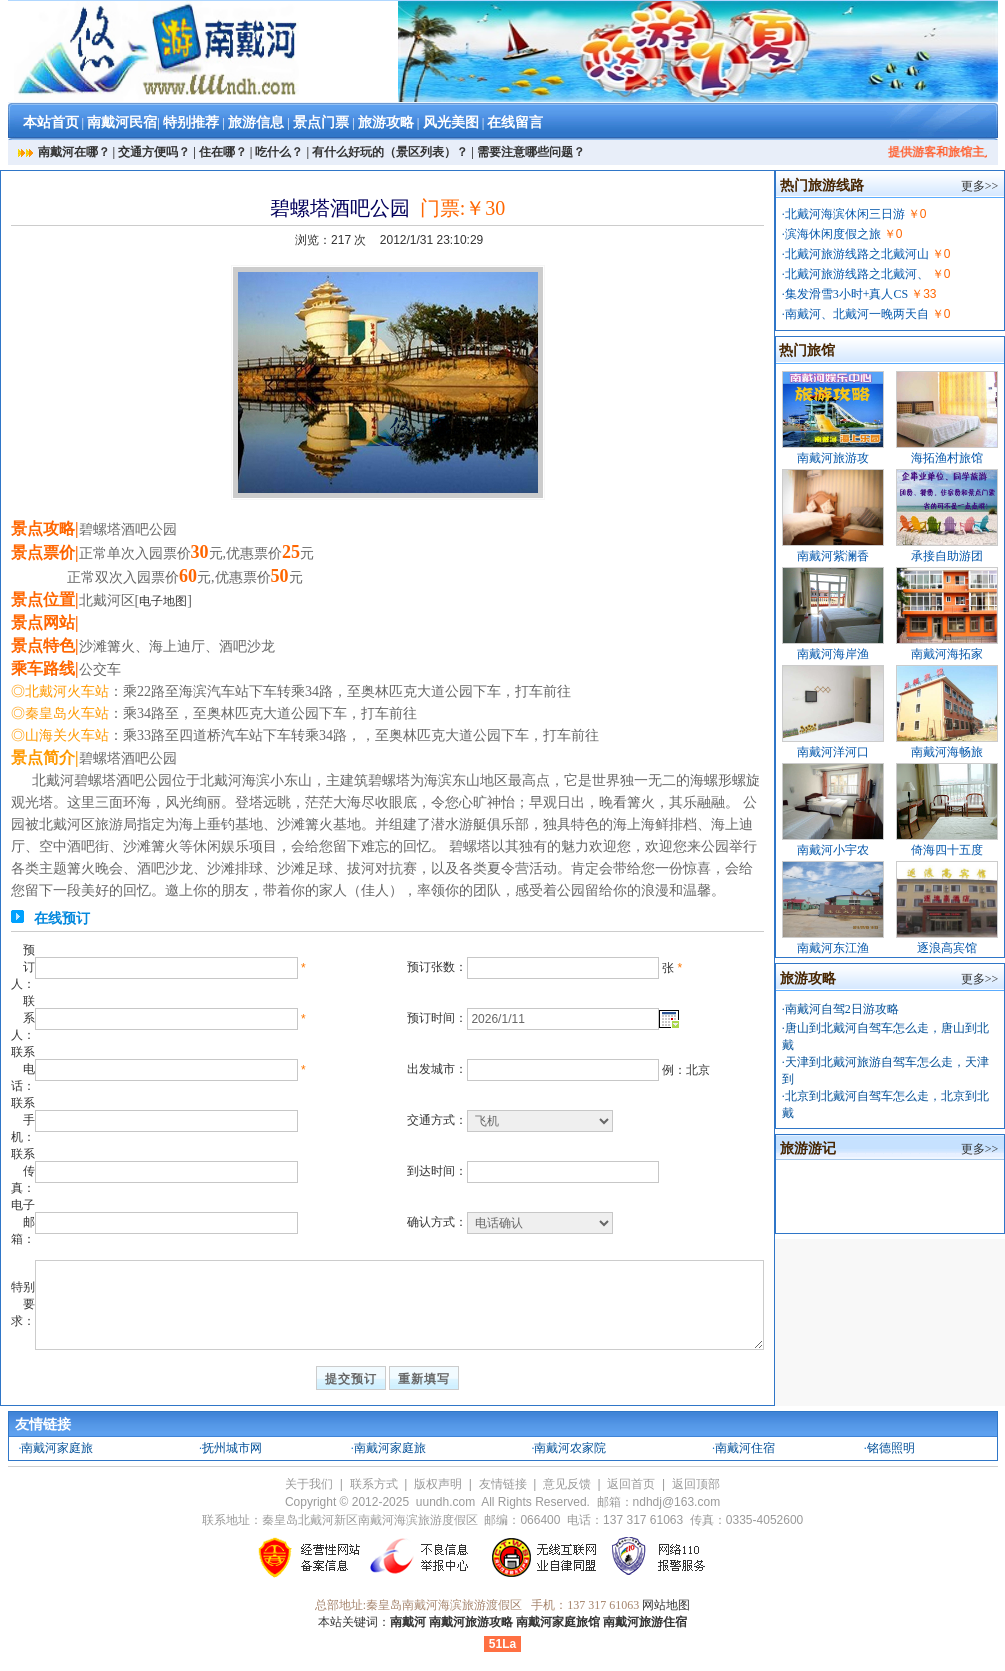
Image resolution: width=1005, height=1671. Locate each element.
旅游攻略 (386, 122)
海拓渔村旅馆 (947, 458)
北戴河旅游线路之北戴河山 (857, 254)
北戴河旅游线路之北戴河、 (857, 274)
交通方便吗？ (154, 152)
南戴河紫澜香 (833, 556)
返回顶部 (696, 1484)
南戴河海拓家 (947, 654)
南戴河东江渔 (833, 948)
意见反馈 (567, 1484)
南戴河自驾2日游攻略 (842, 1009)
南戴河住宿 (745, 1448)
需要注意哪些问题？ (531, 152)
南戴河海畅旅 (947, 752)
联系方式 (374, 1484)
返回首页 (631, 1484)
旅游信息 (256, 122)
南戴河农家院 (570, 1448)
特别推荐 (191, 122)
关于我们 (309, 1484)
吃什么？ (279, 152)
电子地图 (163, 601)
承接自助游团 (947, 556)
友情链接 (503, 1484)
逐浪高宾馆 (947, 948)
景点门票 (321, 122)
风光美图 (451, 122)
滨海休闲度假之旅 (833, 234)
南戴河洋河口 (833, 752)
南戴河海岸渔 (833, 654)
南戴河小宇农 (833, 850)
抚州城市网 (232, 1448)
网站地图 (666, 1605)
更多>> (980, 186)
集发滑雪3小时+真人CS (846, 294)
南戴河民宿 (122, 122)
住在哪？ (223, 152)
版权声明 (438, 1484)
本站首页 (51, 122)
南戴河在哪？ (74, 152)
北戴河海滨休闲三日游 (845, 214)
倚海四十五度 (947, 850)
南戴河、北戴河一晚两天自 (857, 314)
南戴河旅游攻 (833, 458)
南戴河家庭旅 (57, 1448)
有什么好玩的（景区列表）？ (390, 152)
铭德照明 (891, 1448)
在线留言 (515, 122)
